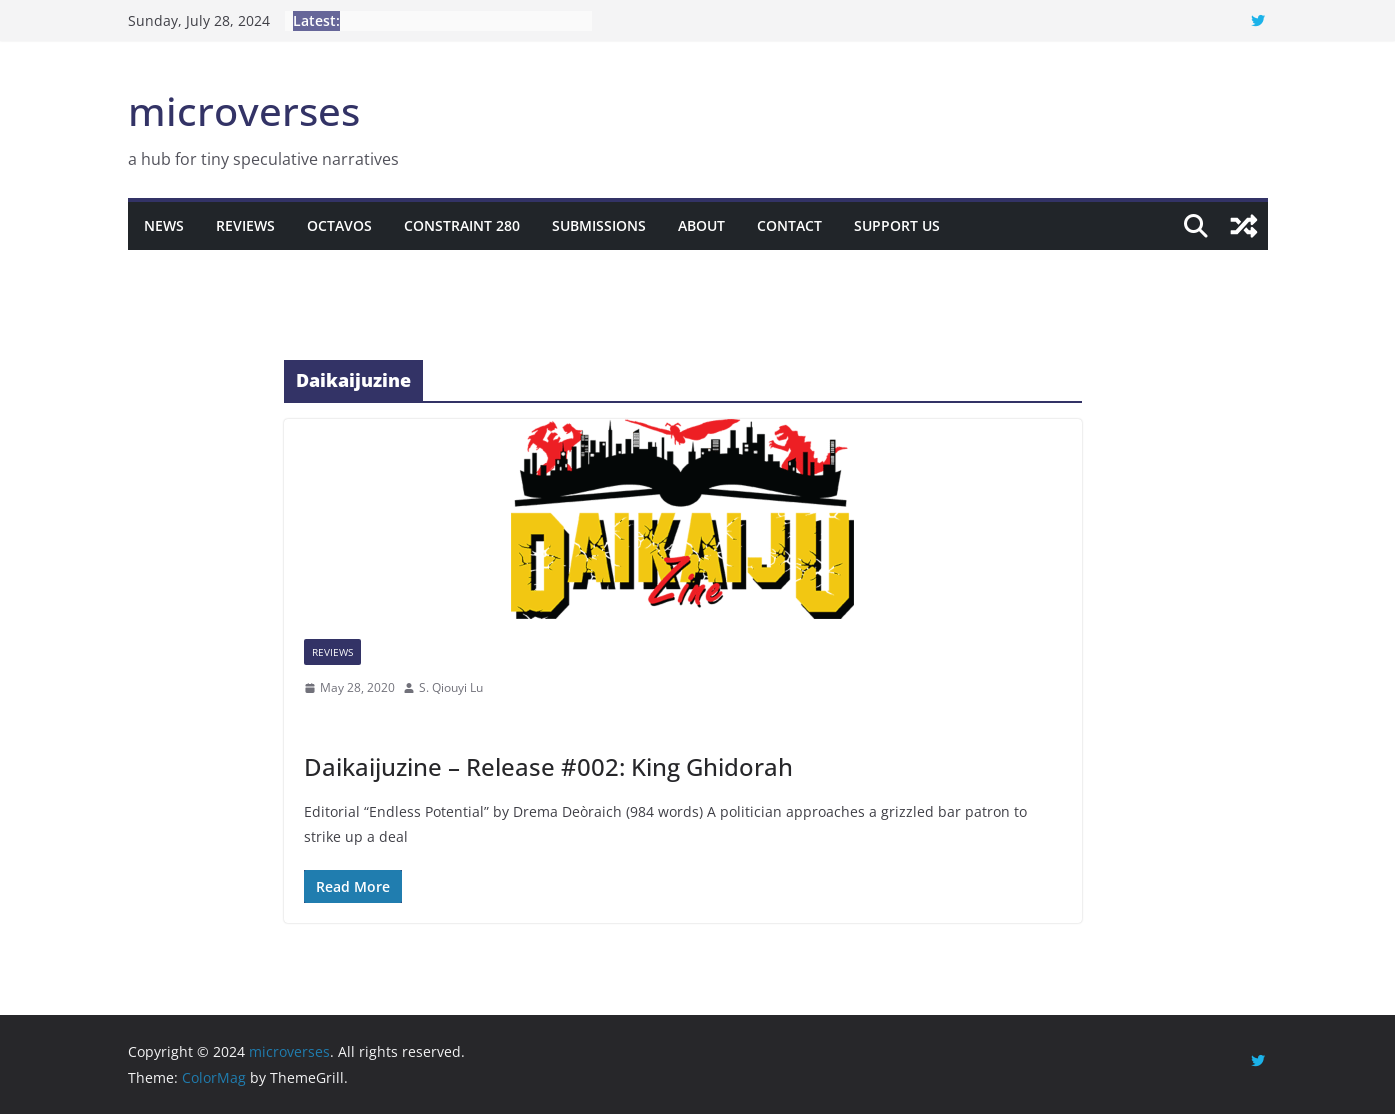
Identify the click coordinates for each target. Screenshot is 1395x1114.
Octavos (339, 225)
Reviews (245, 225)
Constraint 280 (462, 225)
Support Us (897, 225)
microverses (244, 110)
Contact (789, 225)
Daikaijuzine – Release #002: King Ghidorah (548, 766)
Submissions (599, 225)
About (701, 225)
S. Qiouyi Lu (451, 687)
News (164, 225)
